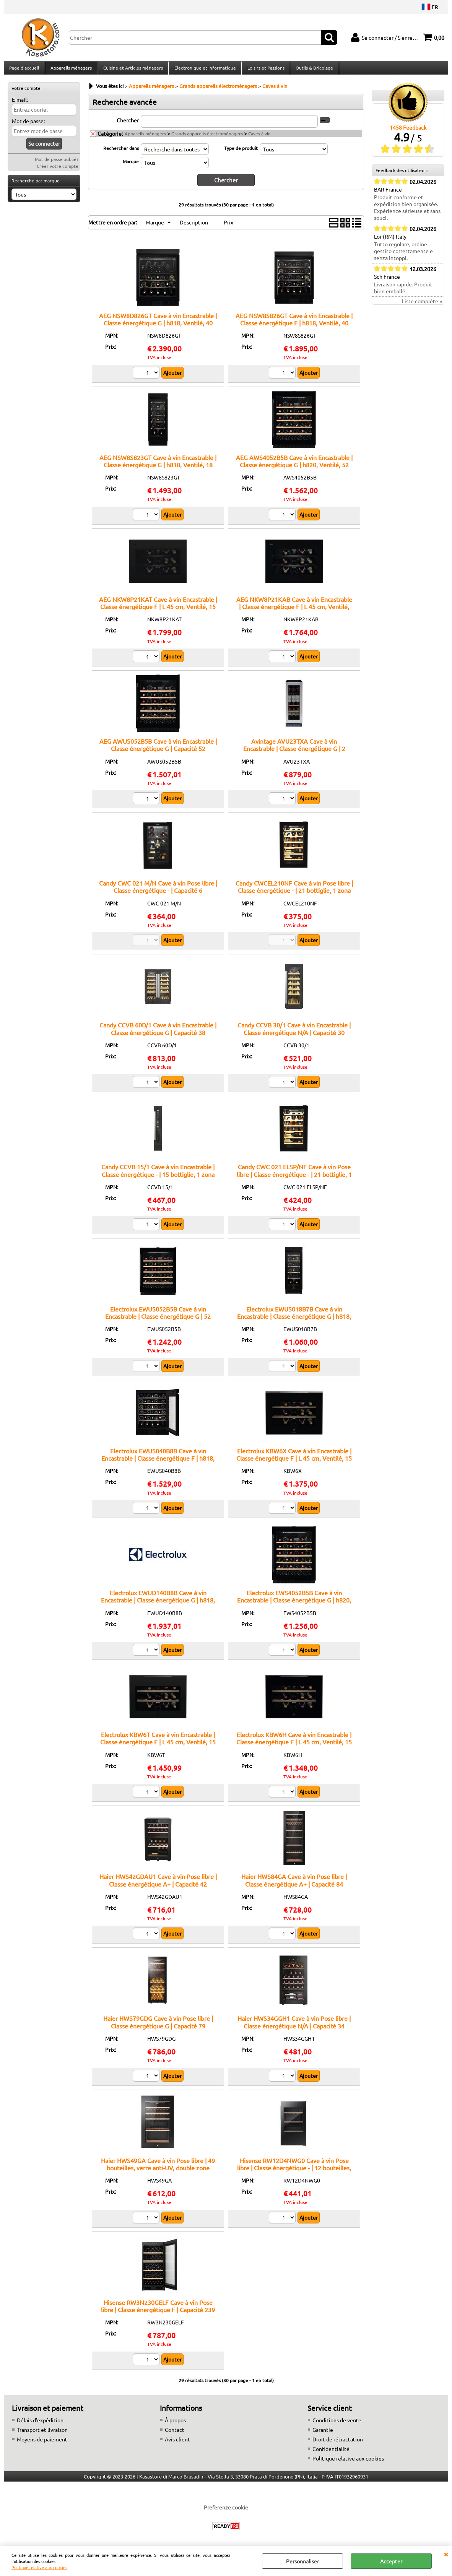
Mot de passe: (28, 125)
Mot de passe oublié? (56, 164)
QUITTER (446, 2554)
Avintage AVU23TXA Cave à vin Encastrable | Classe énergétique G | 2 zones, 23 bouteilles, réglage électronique (294, 752)
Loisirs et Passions (264, 70)
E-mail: (20, 104)
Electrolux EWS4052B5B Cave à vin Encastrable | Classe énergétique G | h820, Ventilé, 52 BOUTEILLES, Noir (294, 1604)
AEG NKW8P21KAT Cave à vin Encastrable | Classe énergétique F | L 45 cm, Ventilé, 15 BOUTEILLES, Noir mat (158, 611)
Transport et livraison (42, 2433)
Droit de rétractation (337, 2443)
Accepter (391, 2561)
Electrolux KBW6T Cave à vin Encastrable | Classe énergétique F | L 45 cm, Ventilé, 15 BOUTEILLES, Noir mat (158, 1746)
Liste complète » (422, 305)
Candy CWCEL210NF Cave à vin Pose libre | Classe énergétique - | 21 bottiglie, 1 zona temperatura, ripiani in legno (294, 894)
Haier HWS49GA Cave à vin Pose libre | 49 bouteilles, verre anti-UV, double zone (158, 2167)
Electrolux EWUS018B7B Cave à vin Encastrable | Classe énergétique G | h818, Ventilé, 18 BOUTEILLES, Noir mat (294, 1320)
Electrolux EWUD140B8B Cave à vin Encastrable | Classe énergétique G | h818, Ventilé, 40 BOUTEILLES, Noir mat (158, 1604)
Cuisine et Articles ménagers (132, 70)
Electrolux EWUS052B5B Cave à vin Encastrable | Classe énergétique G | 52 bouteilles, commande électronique (158, 1320)
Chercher (128, 124)
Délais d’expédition (40, 2424)
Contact (174, 2433)
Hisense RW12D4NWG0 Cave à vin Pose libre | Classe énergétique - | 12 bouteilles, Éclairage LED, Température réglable (294, 2171)
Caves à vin (259, 138)
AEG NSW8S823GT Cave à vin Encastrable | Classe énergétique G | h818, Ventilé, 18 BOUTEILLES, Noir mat (157, 468)
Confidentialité (331, 2452)
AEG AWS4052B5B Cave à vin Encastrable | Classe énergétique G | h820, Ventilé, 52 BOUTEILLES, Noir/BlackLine (294, 468)
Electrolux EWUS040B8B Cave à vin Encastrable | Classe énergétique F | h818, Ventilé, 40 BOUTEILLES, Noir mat (158, 1462)
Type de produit (241, 152)
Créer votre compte (57, 170)
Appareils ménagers (70, 70)
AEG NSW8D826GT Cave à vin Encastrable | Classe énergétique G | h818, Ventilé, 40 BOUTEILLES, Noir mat (158, 326)
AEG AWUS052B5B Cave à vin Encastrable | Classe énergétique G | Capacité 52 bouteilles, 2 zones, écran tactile (158, 752)
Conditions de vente (336, 2424)
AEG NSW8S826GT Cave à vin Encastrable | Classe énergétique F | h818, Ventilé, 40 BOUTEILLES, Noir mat (294, 326)
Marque (131, 166)
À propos (175, 2424)
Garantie (322, 2433)
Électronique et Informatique (204, 70)
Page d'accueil (24, 70)
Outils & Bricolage (313, 70)
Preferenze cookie (226, 2511)
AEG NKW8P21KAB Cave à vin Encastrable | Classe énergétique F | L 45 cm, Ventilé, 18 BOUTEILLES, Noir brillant (294, 611)
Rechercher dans (121, 152)
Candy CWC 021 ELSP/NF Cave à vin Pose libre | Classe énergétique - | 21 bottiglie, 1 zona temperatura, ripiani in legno (294, 1178)
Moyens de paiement (42, 2443)
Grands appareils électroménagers (207, 138)
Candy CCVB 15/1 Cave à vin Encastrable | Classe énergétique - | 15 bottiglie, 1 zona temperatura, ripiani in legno (158, 1178)
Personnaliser (302, 2561)
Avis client (177, 2443)
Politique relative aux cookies (39, 2567)
